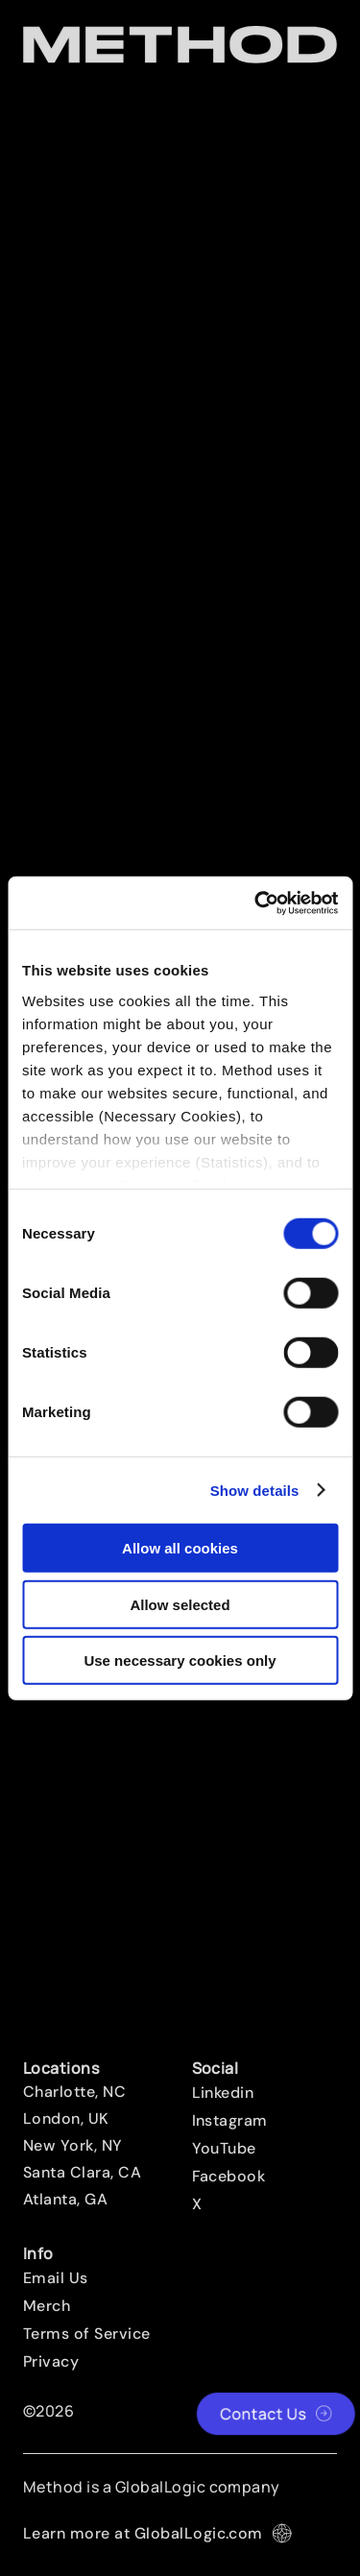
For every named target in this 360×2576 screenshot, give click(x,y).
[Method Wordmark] (180, 44)
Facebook (229, 2176)
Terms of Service (87, 2334)
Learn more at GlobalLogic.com (157, 2533)
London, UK (66, 2119)
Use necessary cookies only (180, 1660)
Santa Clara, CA (82, 2172)
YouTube (224, 2148)
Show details (255, 1489)
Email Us (55, 2278)
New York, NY (73, 2146)
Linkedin (223, 2093)
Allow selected (179, 1604)
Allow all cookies (180, 1548)
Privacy (51, 2362)
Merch (46, 2306)
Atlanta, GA (65, 2199)
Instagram (230, 2121)
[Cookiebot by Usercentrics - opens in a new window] (256, 902)
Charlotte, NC (74, 2092)
